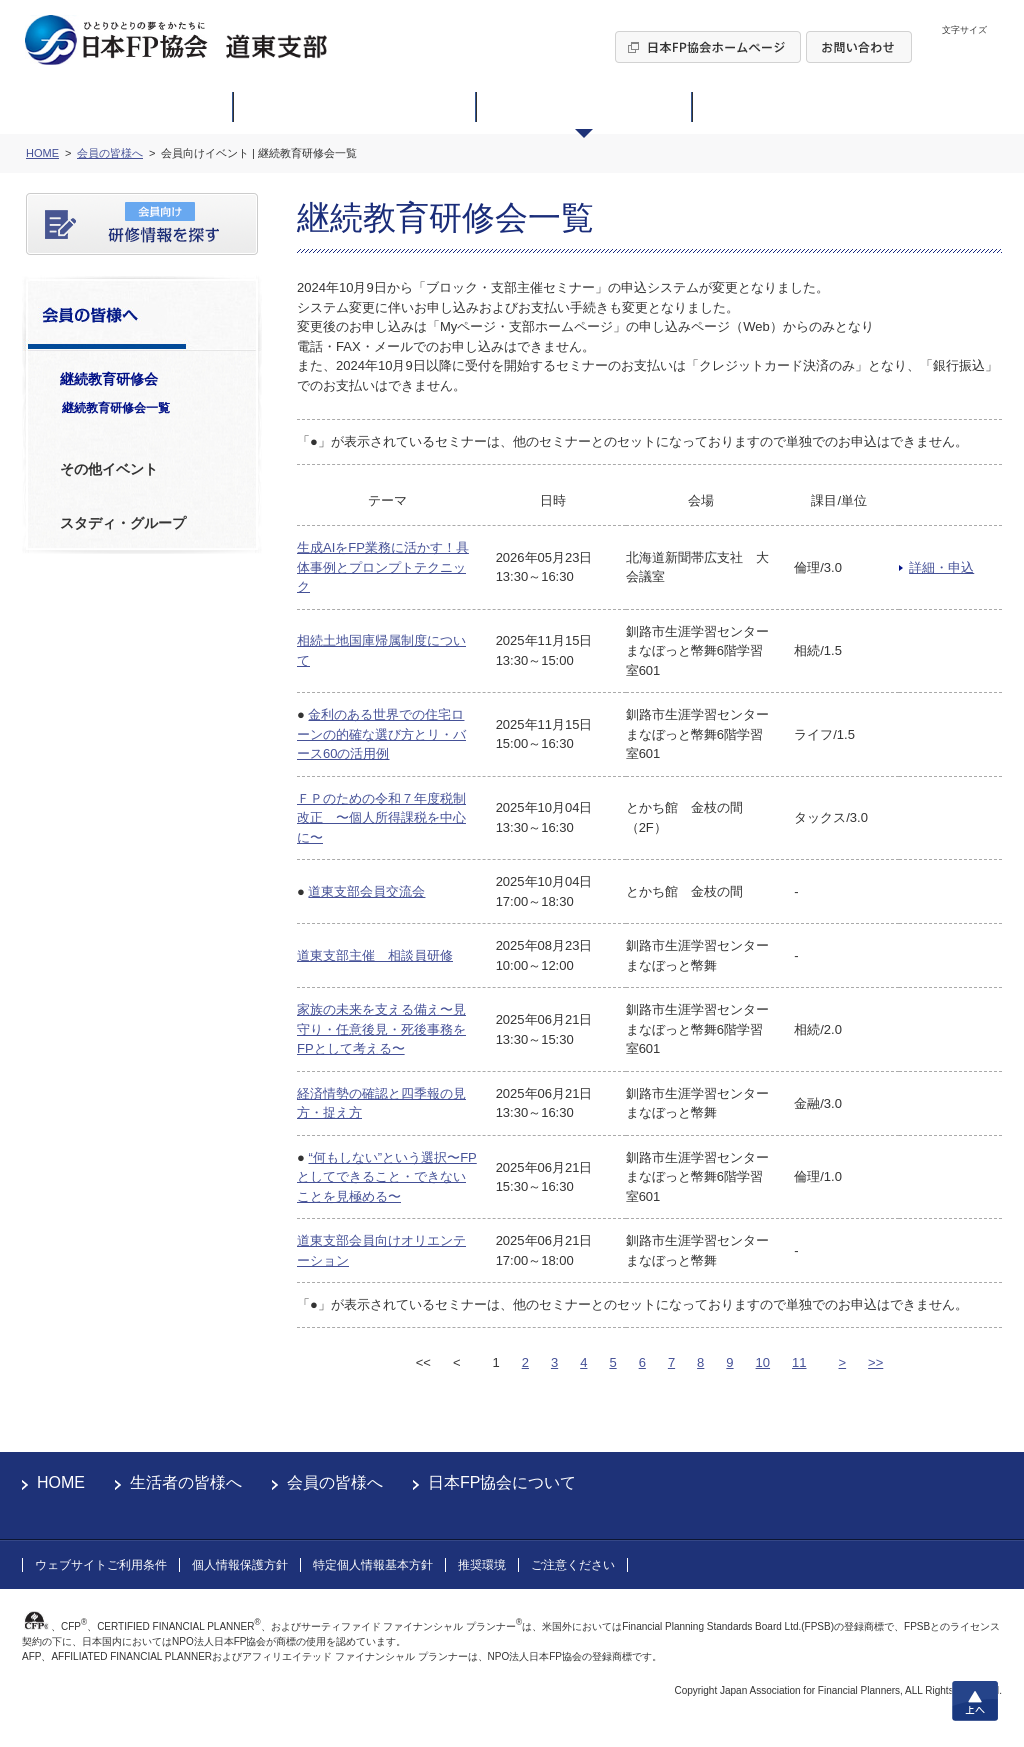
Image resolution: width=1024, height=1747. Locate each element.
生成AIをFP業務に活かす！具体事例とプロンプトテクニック (383, 567)
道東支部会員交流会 (366, 891)
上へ (975, 1701)
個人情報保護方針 (240, 1565)
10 (763, 1362)
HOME (61, 1482)
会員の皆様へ (335, 1482)
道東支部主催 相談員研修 (375, 955)
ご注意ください (573, 1565)
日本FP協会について (502, 1482)
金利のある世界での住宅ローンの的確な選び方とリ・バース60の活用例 (381, 734)
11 (799, 1362)
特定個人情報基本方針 (373, 1565)
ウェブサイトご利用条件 (101, 1565)
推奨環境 (482, 1565)
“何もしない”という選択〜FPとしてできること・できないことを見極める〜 (387, 1177)
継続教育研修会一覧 (116, 408)
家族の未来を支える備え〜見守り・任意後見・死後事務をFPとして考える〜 (381, 1029)
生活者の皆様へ (186, 1482)
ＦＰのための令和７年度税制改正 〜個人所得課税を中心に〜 (381, 818)
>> (875, 1362)
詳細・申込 (941, 567)
